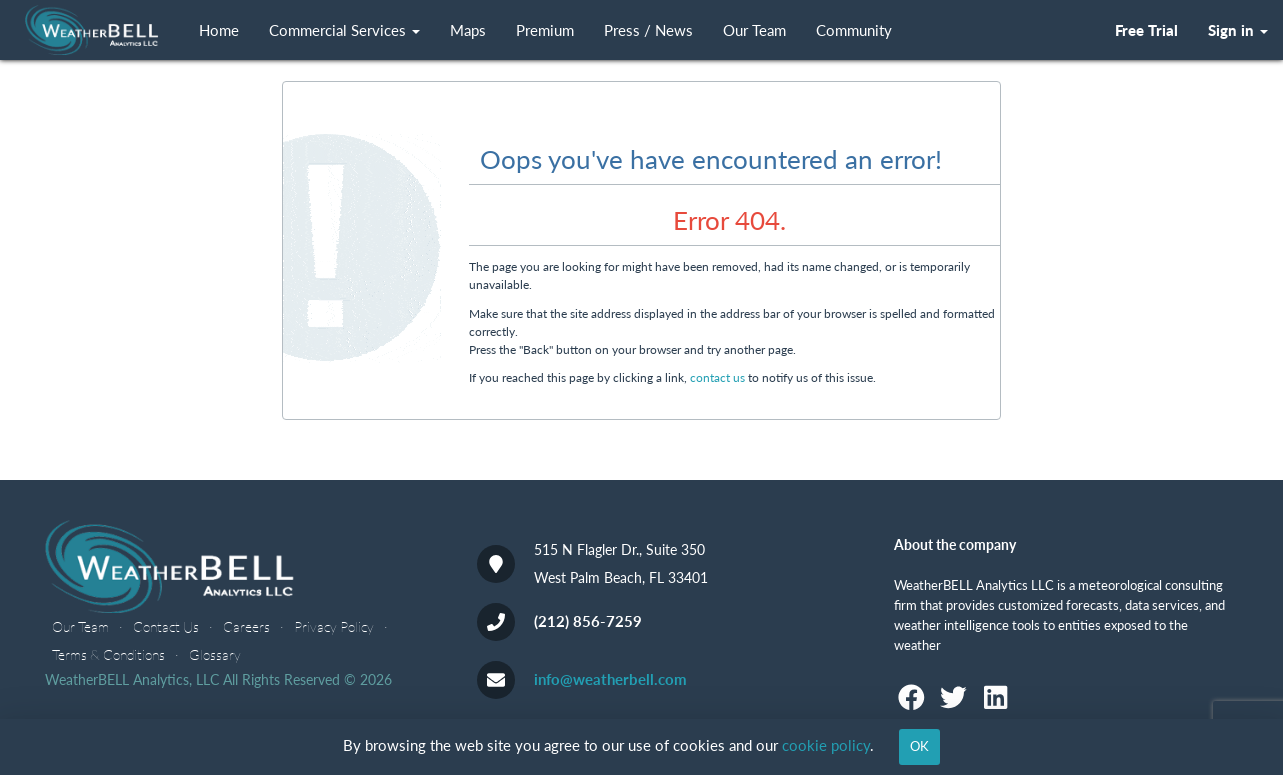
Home (219, 30)
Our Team (754, 30)
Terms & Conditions (108, 654)
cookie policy (826, 745)
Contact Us (166, 626)
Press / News (648, 30)
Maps (468, 30)
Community (854, 30)
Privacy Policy (334, 626)
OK (919, 746)
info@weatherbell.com (610, 679)
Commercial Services (344, 30)
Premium (545, 30)
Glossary (215, 654)
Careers (246, 626)
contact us (717, 377)
